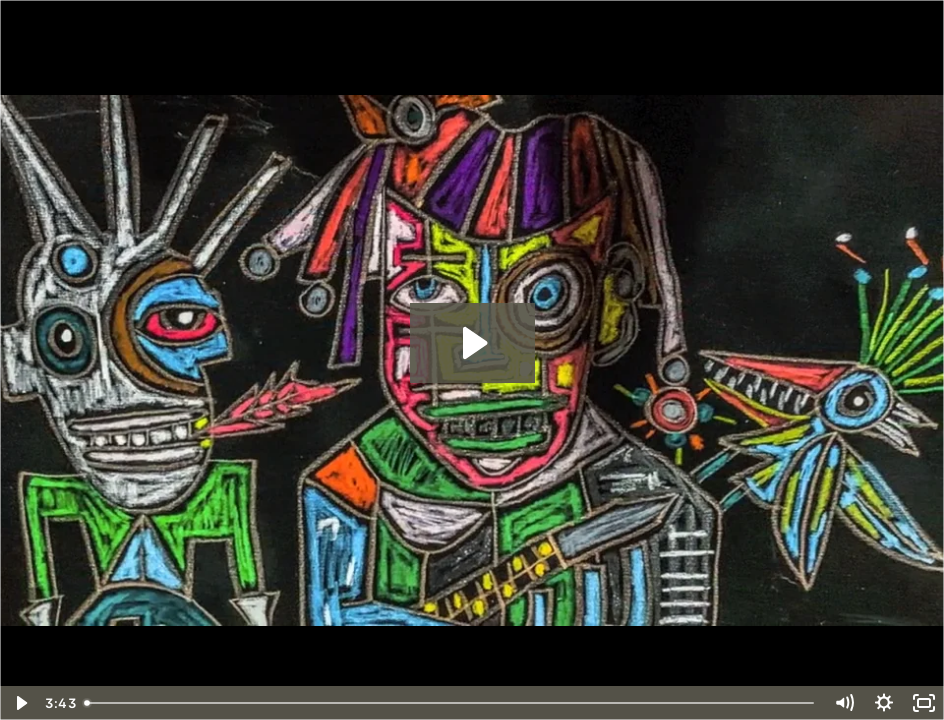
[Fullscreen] (924, 703)
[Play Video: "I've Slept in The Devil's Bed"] (472, 343)
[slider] (450, 703)
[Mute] (844, 703)
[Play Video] (20, 703)
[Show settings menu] (884, 703)
